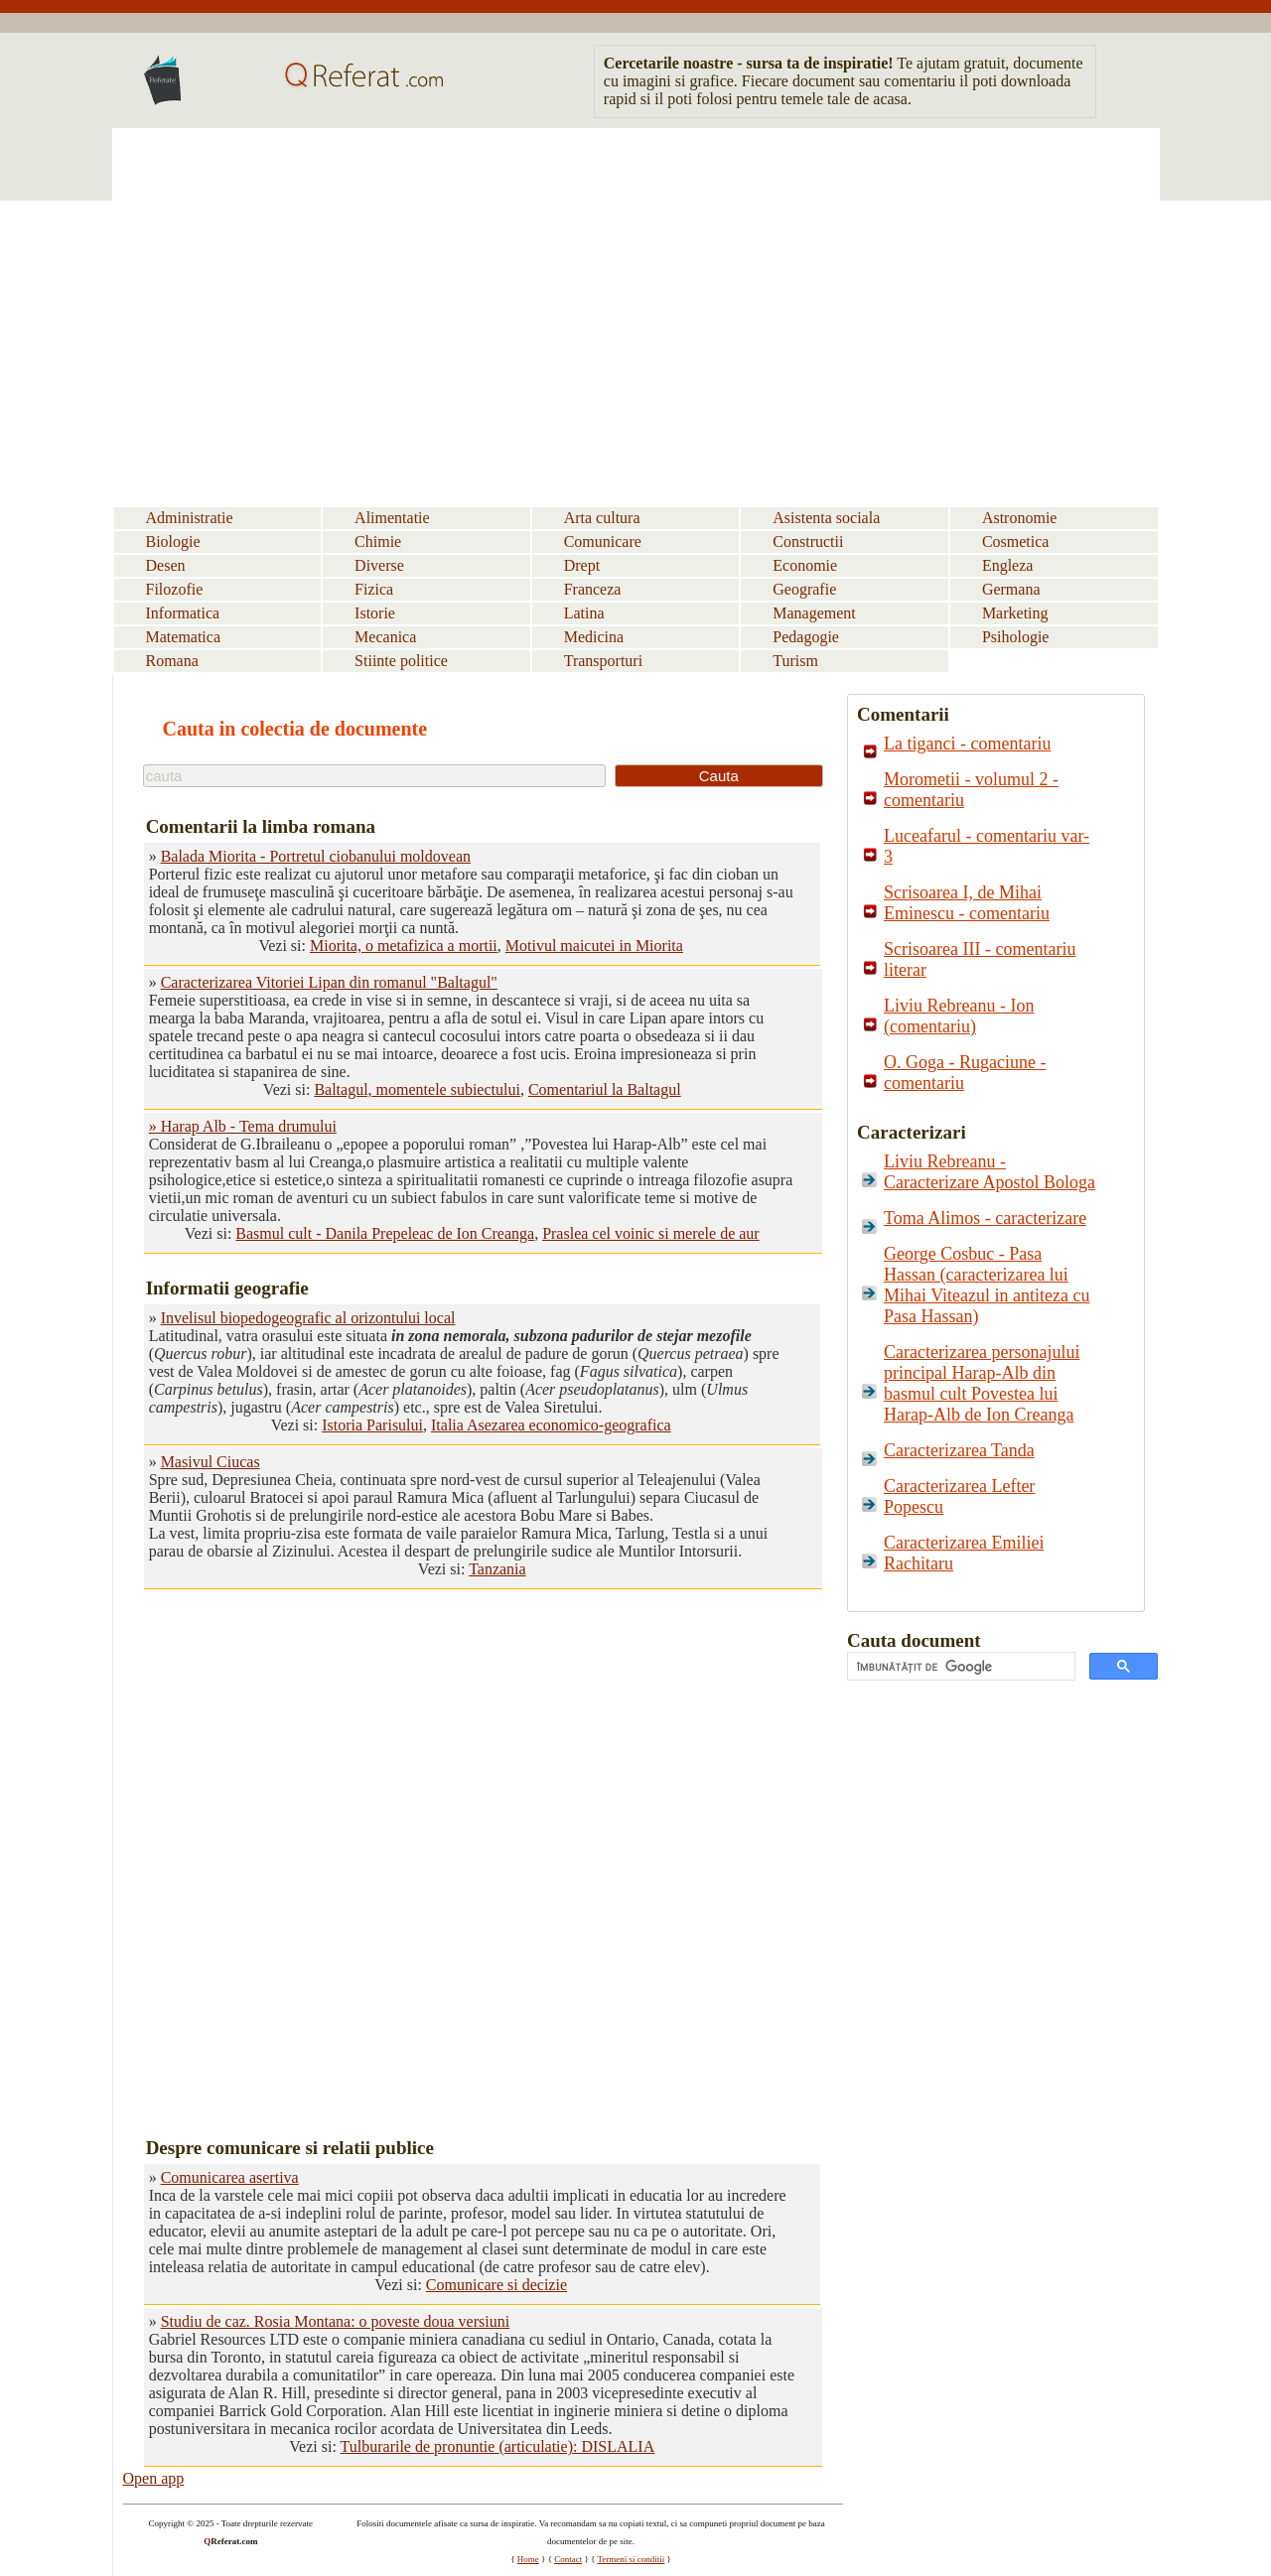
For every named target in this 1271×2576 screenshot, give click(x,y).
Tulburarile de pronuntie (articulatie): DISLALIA (498, 2446)
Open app (154, 2478)
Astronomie (1020, 517)
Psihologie (1016, 636)
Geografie (804, 589)
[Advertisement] (636, 287)
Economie (805, 565)
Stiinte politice (401, 660)
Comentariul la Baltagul (604, 1089)
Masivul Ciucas (210, 1461)
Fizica (373, 589)
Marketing (1015, 613)
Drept (582, 565)
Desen (166, 565)
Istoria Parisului (372, 1425)
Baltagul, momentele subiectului (417, 1089)
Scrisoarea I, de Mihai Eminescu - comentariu (967, 902)
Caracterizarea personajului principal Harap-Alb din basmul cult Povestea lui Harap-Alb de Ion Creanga (981, 1383)
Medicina (594, 636)
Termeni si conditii (630, 2559)
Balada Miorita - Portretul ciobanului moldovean (316, 856)
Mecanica (385, 636)
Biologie (173, 541)
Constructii (808, 541)
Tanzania (497, 1568)
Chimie (377, 541)
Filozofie (175, 589)
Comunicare (602, 541)
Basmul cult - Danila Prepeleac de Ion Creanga (384, 1233)
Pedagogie (806, 636)
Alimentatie (392, 517)
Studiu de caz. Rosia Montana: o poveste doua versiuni (335, 2321)
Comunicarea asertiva (230, 2177)
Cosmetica (1016, 541)
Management (814, 613)
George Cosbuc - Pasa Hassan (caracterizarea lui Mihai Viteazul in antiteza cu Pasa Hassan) (987, 1285)
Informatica (183, 613)
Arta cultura (602, 517)
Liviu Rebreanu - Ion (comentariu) (959, 1016)
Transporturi (603, 660)
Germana (1011, 589)
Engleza (1008, 565)
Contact (568, 2559)
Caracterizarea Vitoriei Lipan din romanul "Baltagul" (329, 982)
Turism (795, 660)
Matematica (183, 636)
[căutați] (959, 1667)
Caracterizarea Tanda (959, 1450)
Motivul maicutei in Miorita (594, 945)
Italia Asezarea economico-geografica (551, 1425)
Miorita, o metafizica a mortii (403, 945)
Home (528, 2559)
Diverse (379, 565)
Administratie (189, 517)
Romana (172, 660)
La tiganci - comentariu (967, 743)
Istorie (374, 613)
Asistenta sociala (826, 517)
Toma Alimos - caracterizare (985, 1218)
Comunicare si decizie (496, 2284)
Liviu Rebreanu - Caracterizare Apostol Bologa (989, 1172)
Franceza (593, 589)
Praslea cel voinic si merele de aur (651, 1233)
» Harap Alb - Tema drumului (243, 1126)
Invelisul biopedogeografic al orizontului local (308, 1317)
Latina (584, 613)
